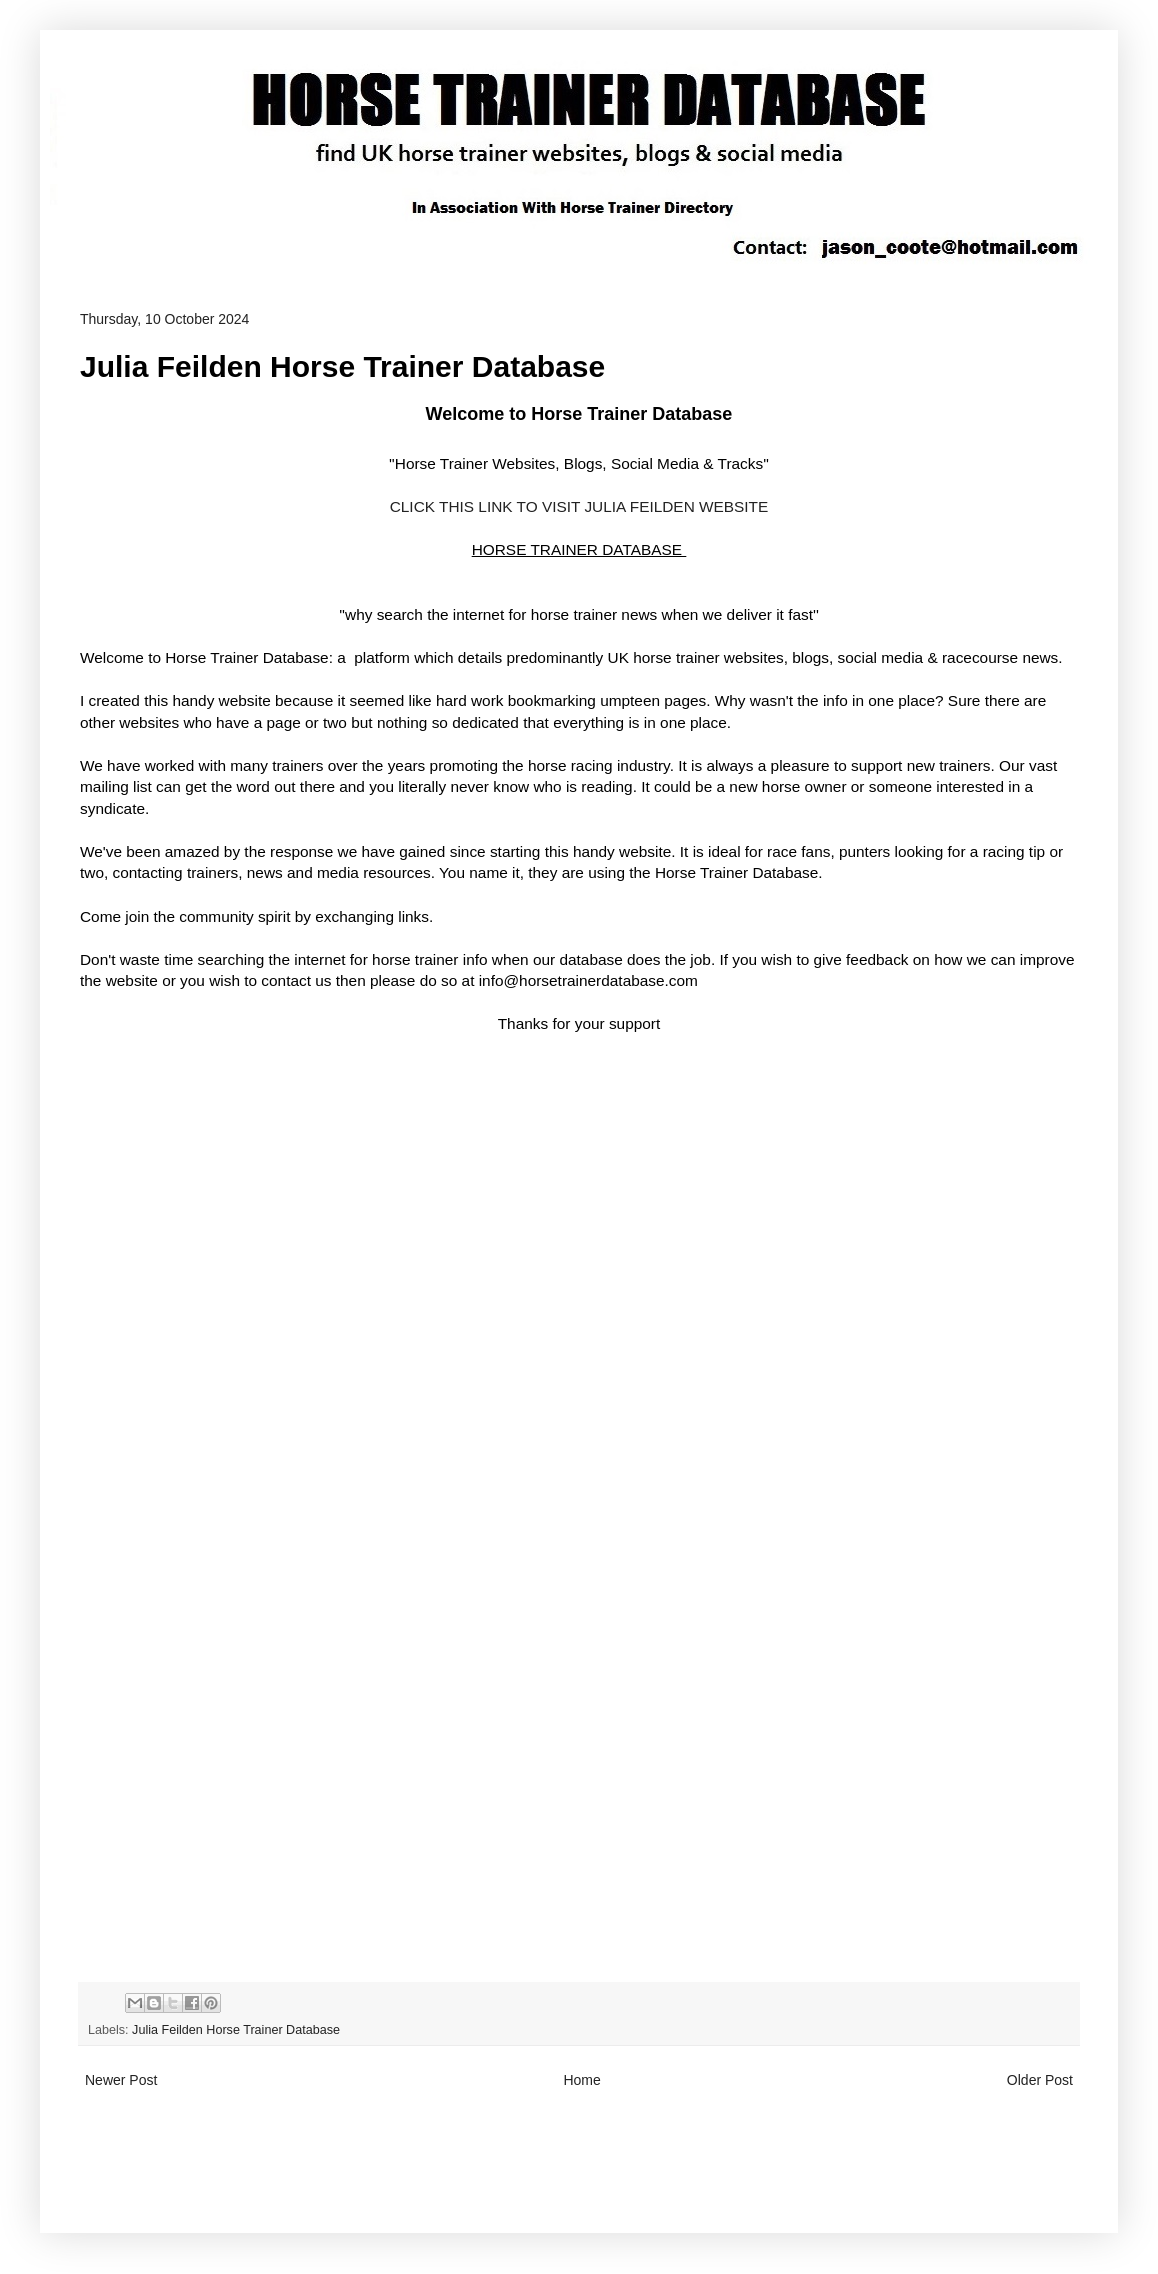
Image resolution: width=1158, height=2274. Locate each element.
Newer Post (121, 2080)
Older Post (1040, 2080)
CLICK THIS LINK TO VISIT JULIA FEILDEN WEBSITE (579, 506)
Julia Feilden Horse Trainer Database (236, 2030)
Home (581, 2080)
